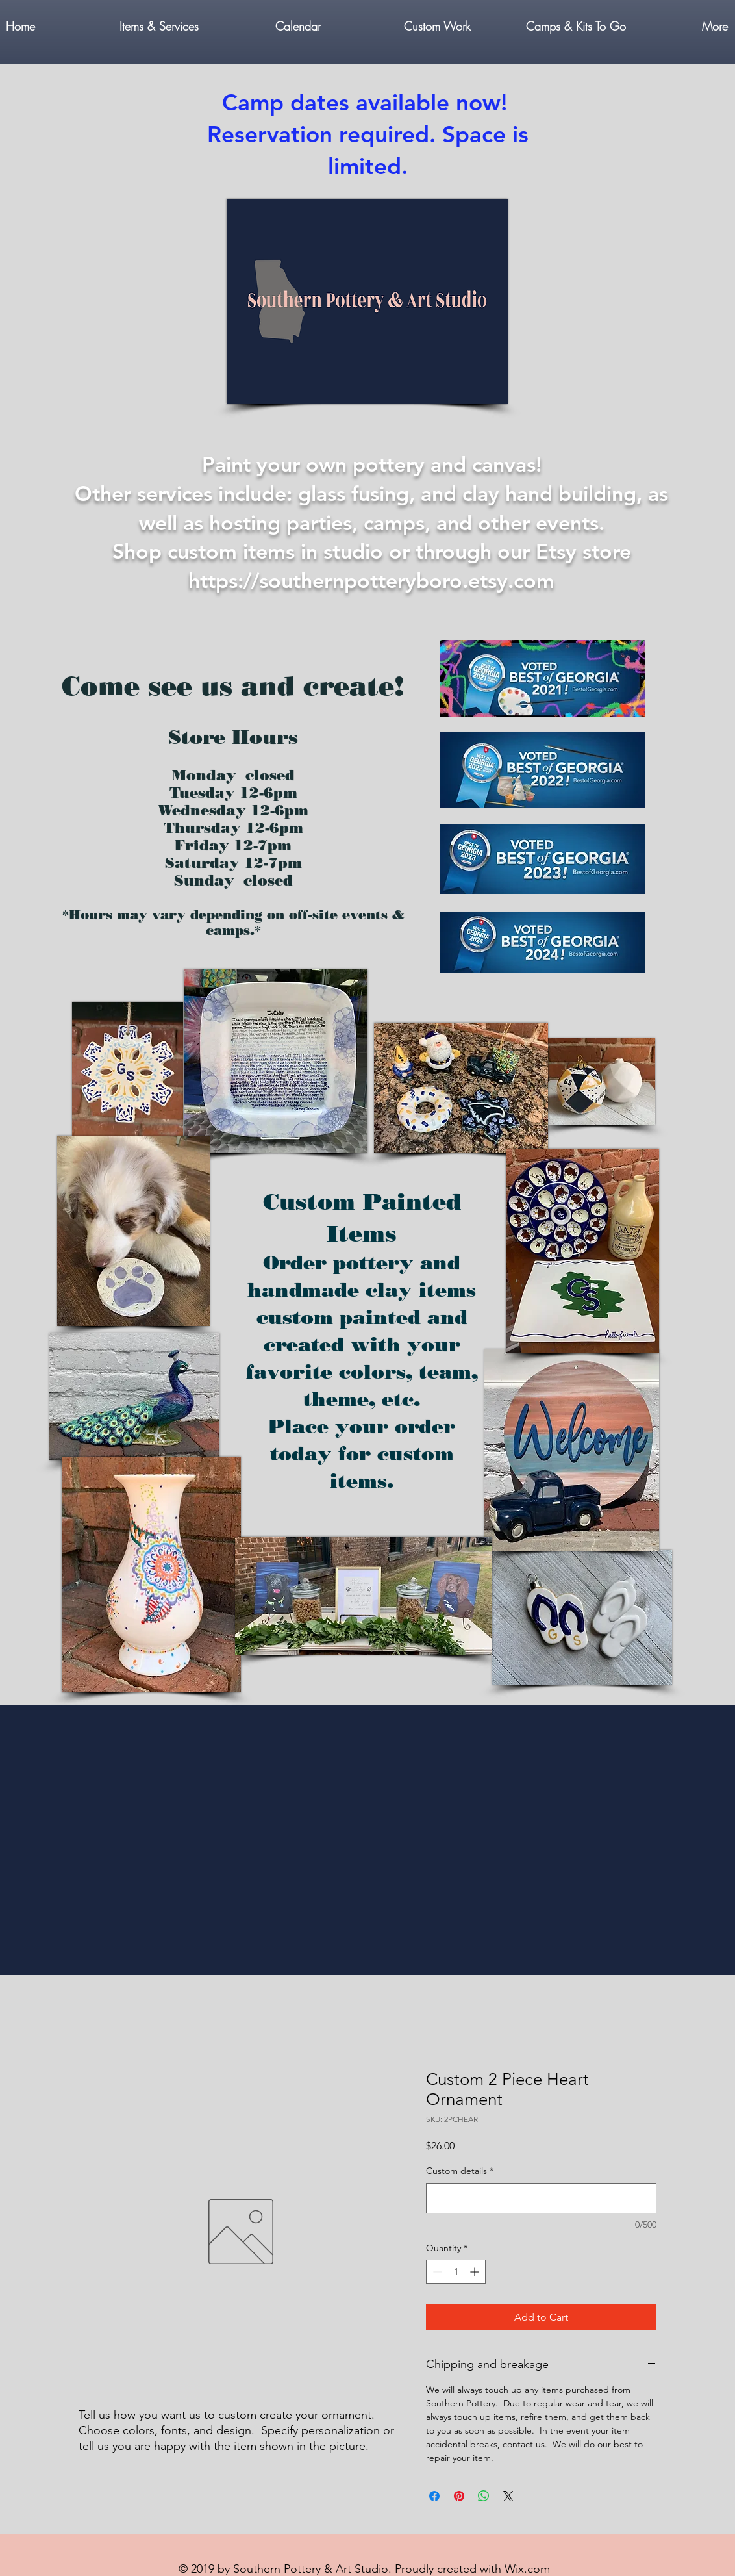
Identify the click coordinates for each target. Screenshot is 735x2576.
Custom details (459, 2170)
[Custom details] (541, 2198)
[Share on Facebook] (434, 2496)
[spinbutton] (455, 2271)
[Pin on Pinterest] (459, 2496)
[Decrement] (436, 2271)
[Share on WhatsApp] (484, 2496)
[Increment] (475, 2271)
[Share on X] (508, 2496)
